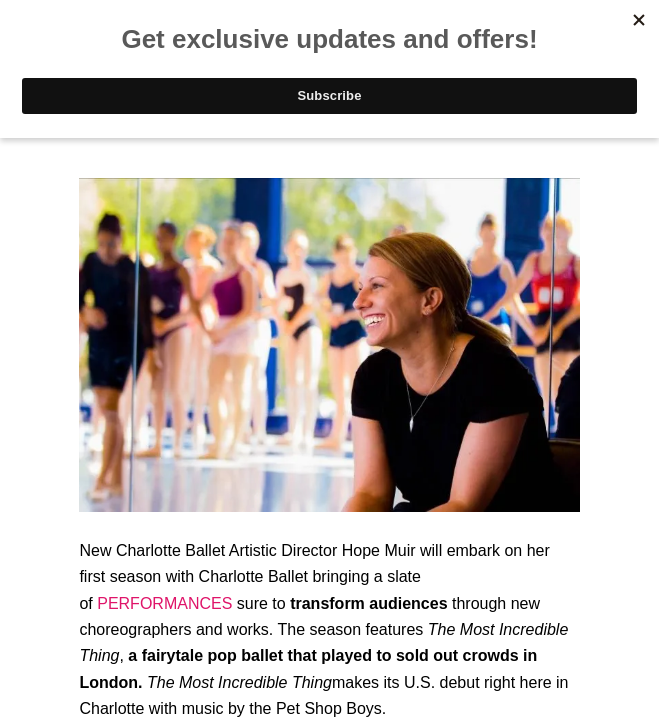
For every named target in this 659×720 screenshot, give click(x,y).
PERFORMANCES (164, 603)
